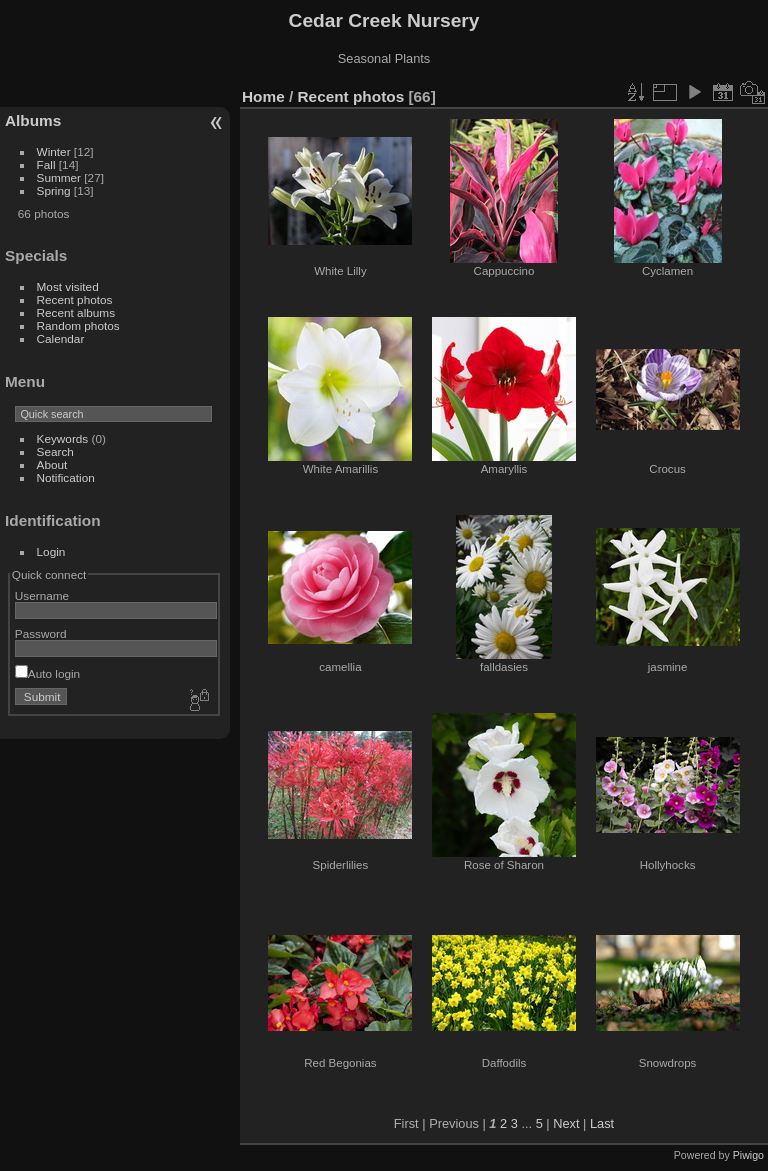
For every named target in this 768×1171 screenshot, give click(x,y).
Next (566, 1123)
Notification (66, 477)
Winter (54, 151)
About (52, 464)
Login (51, 551)
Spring (54, 190)
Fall (46, 164)
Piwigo (748, 1155)
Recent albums (76, 312)
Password (41, 633)
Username (42, 595)
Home (263, 96)
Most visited (68, 286)
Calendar (61, 338)
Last (602, 1123)
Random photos (78, 325)
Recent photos (75, 299)
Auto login (47, 673)
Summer (59, 177)
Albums (33, 120)
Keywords (63, 438)
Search (55, 451)
